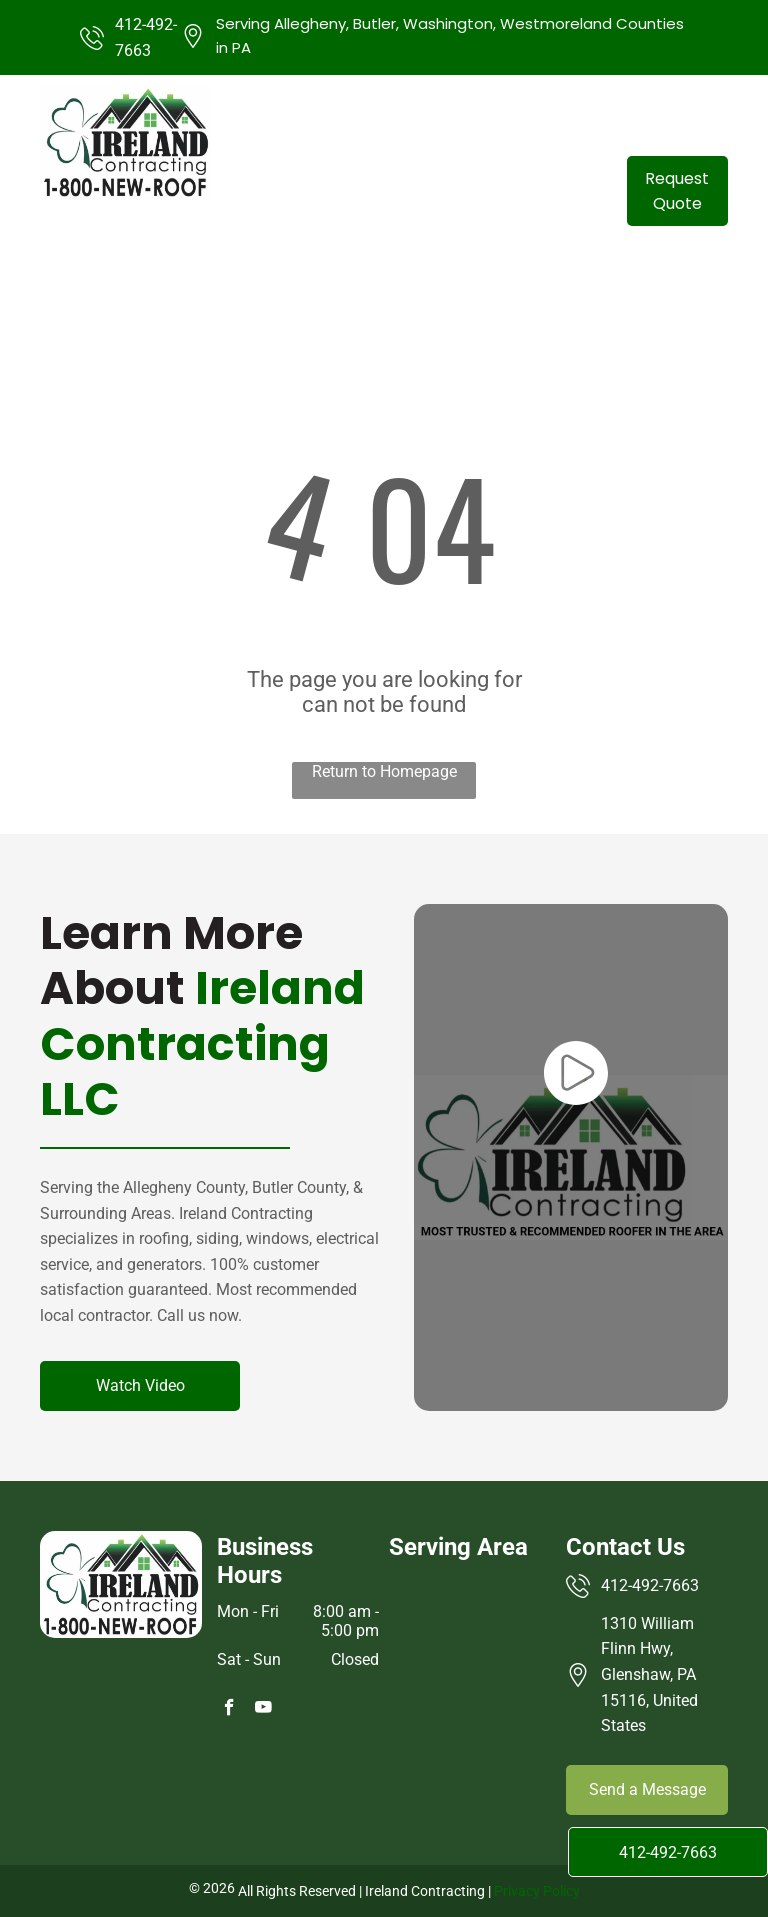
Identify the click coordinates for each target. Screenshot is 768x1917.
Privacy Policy (537, 1891)
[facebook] (229, 1710)
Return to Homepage (384, 771)
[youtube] (263, 1710)
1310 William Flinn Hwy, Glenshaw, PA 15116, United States (649, 1674)
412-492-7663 (650, 1585)
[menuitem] (365, 189)
